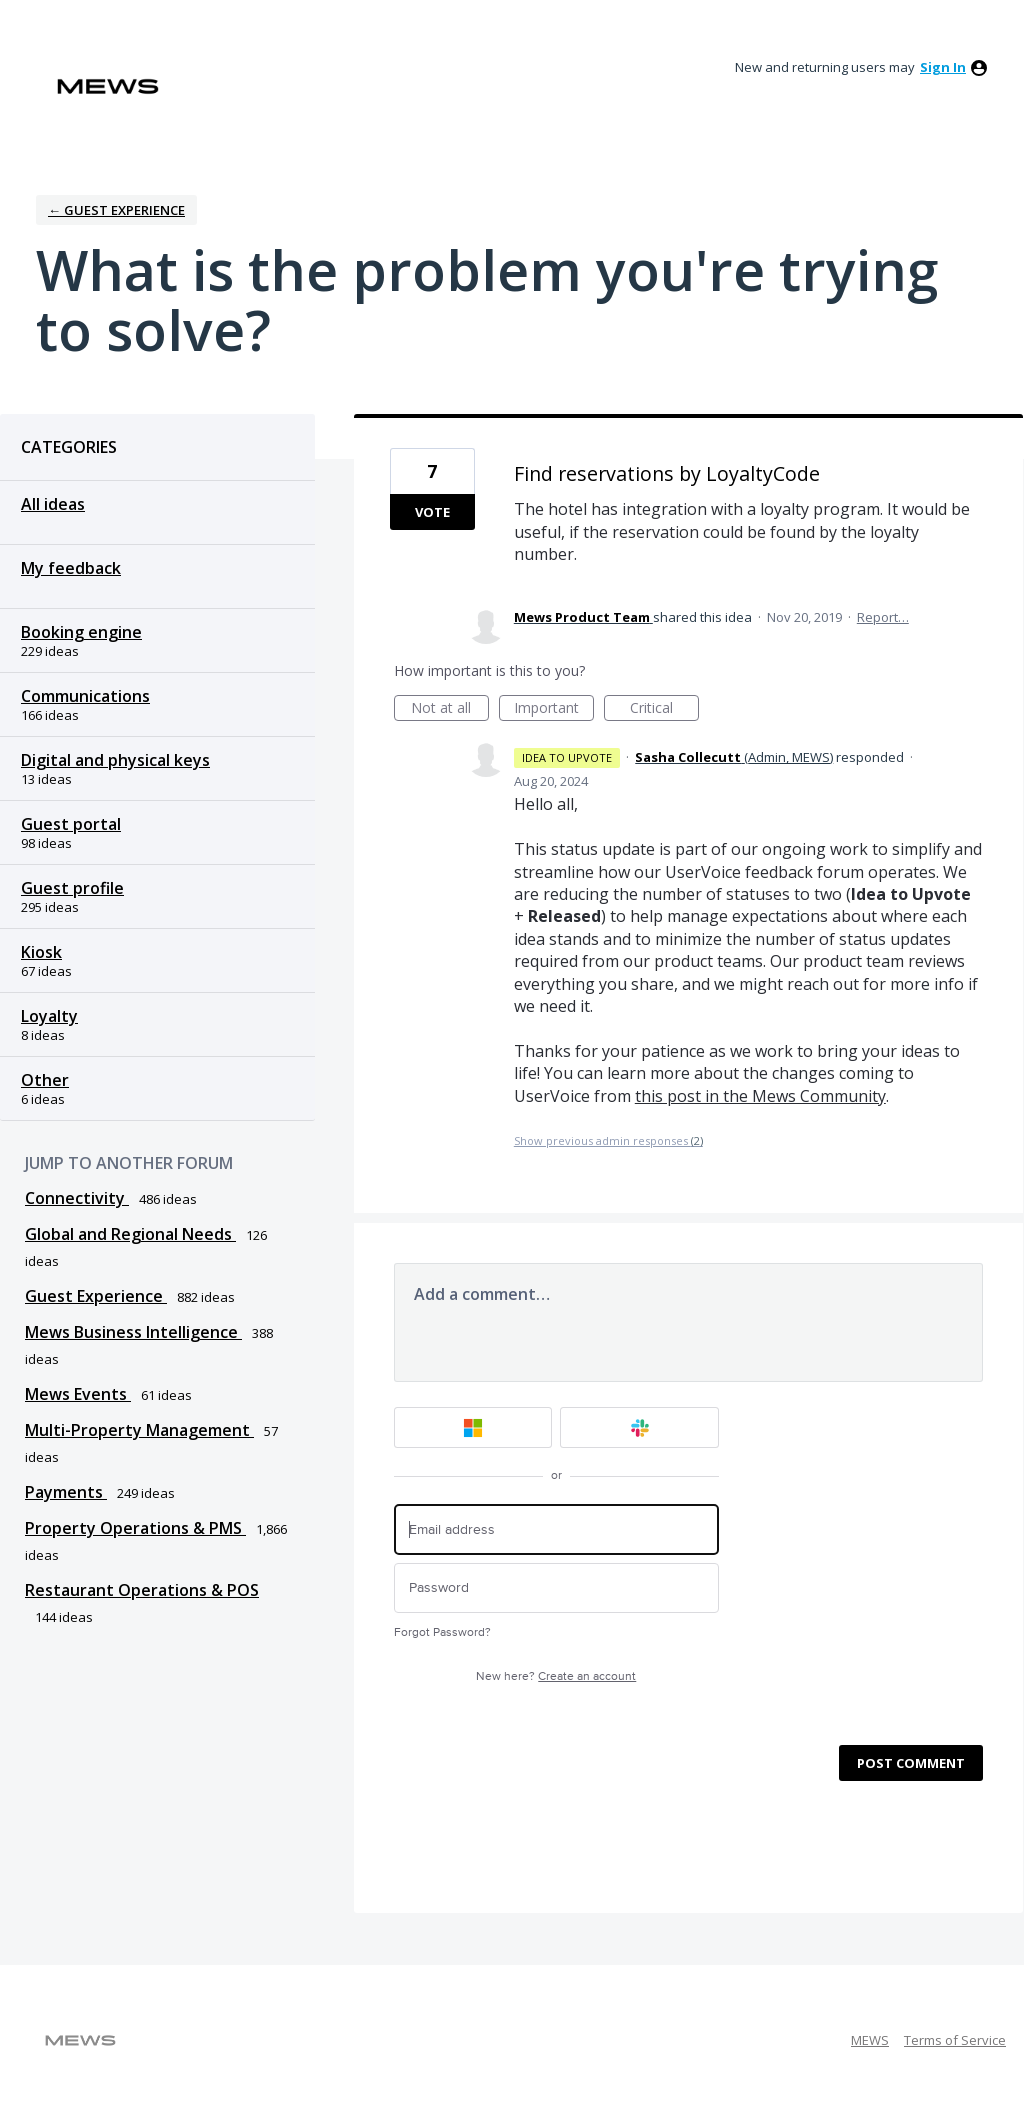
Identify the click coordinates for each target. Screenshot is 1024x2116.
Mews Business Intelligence (133, 1332)
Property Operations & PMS (135, 1528)
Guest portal (71, 824)
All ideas (53, 504)
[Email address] (556, 1529)
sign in (943, 67)
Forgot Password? (442, 1632)
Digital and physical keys (115, 760)
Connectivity (77, 1198)
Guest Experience (96, 1296)
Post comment (911, 1763)
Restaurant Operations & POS (142, 1590)
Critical (664, 709)
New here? (556, 1676)
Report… (883, 617)
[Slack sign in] (639, 1427)
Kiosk (41, 952)
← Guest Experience (116, 210)
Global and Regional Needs (130, 1234)
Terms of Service (955, 2040)
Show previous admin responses (608, 1140)
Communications (85, 696)
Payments (66, 1492)
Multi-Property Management (139, 1430)
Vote (432, 512)
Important (554, 709)
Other (45, 1080)
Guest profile (72, 888)
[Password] (556, 1588)
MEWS (870, 2040)
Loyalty (49, 1016)
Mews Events (78, 1394)
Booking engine (81, 632)
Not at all (450, 709)
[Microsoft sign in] (473, 1427)
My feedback (71, 568)
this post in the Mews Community (760, 1096)
